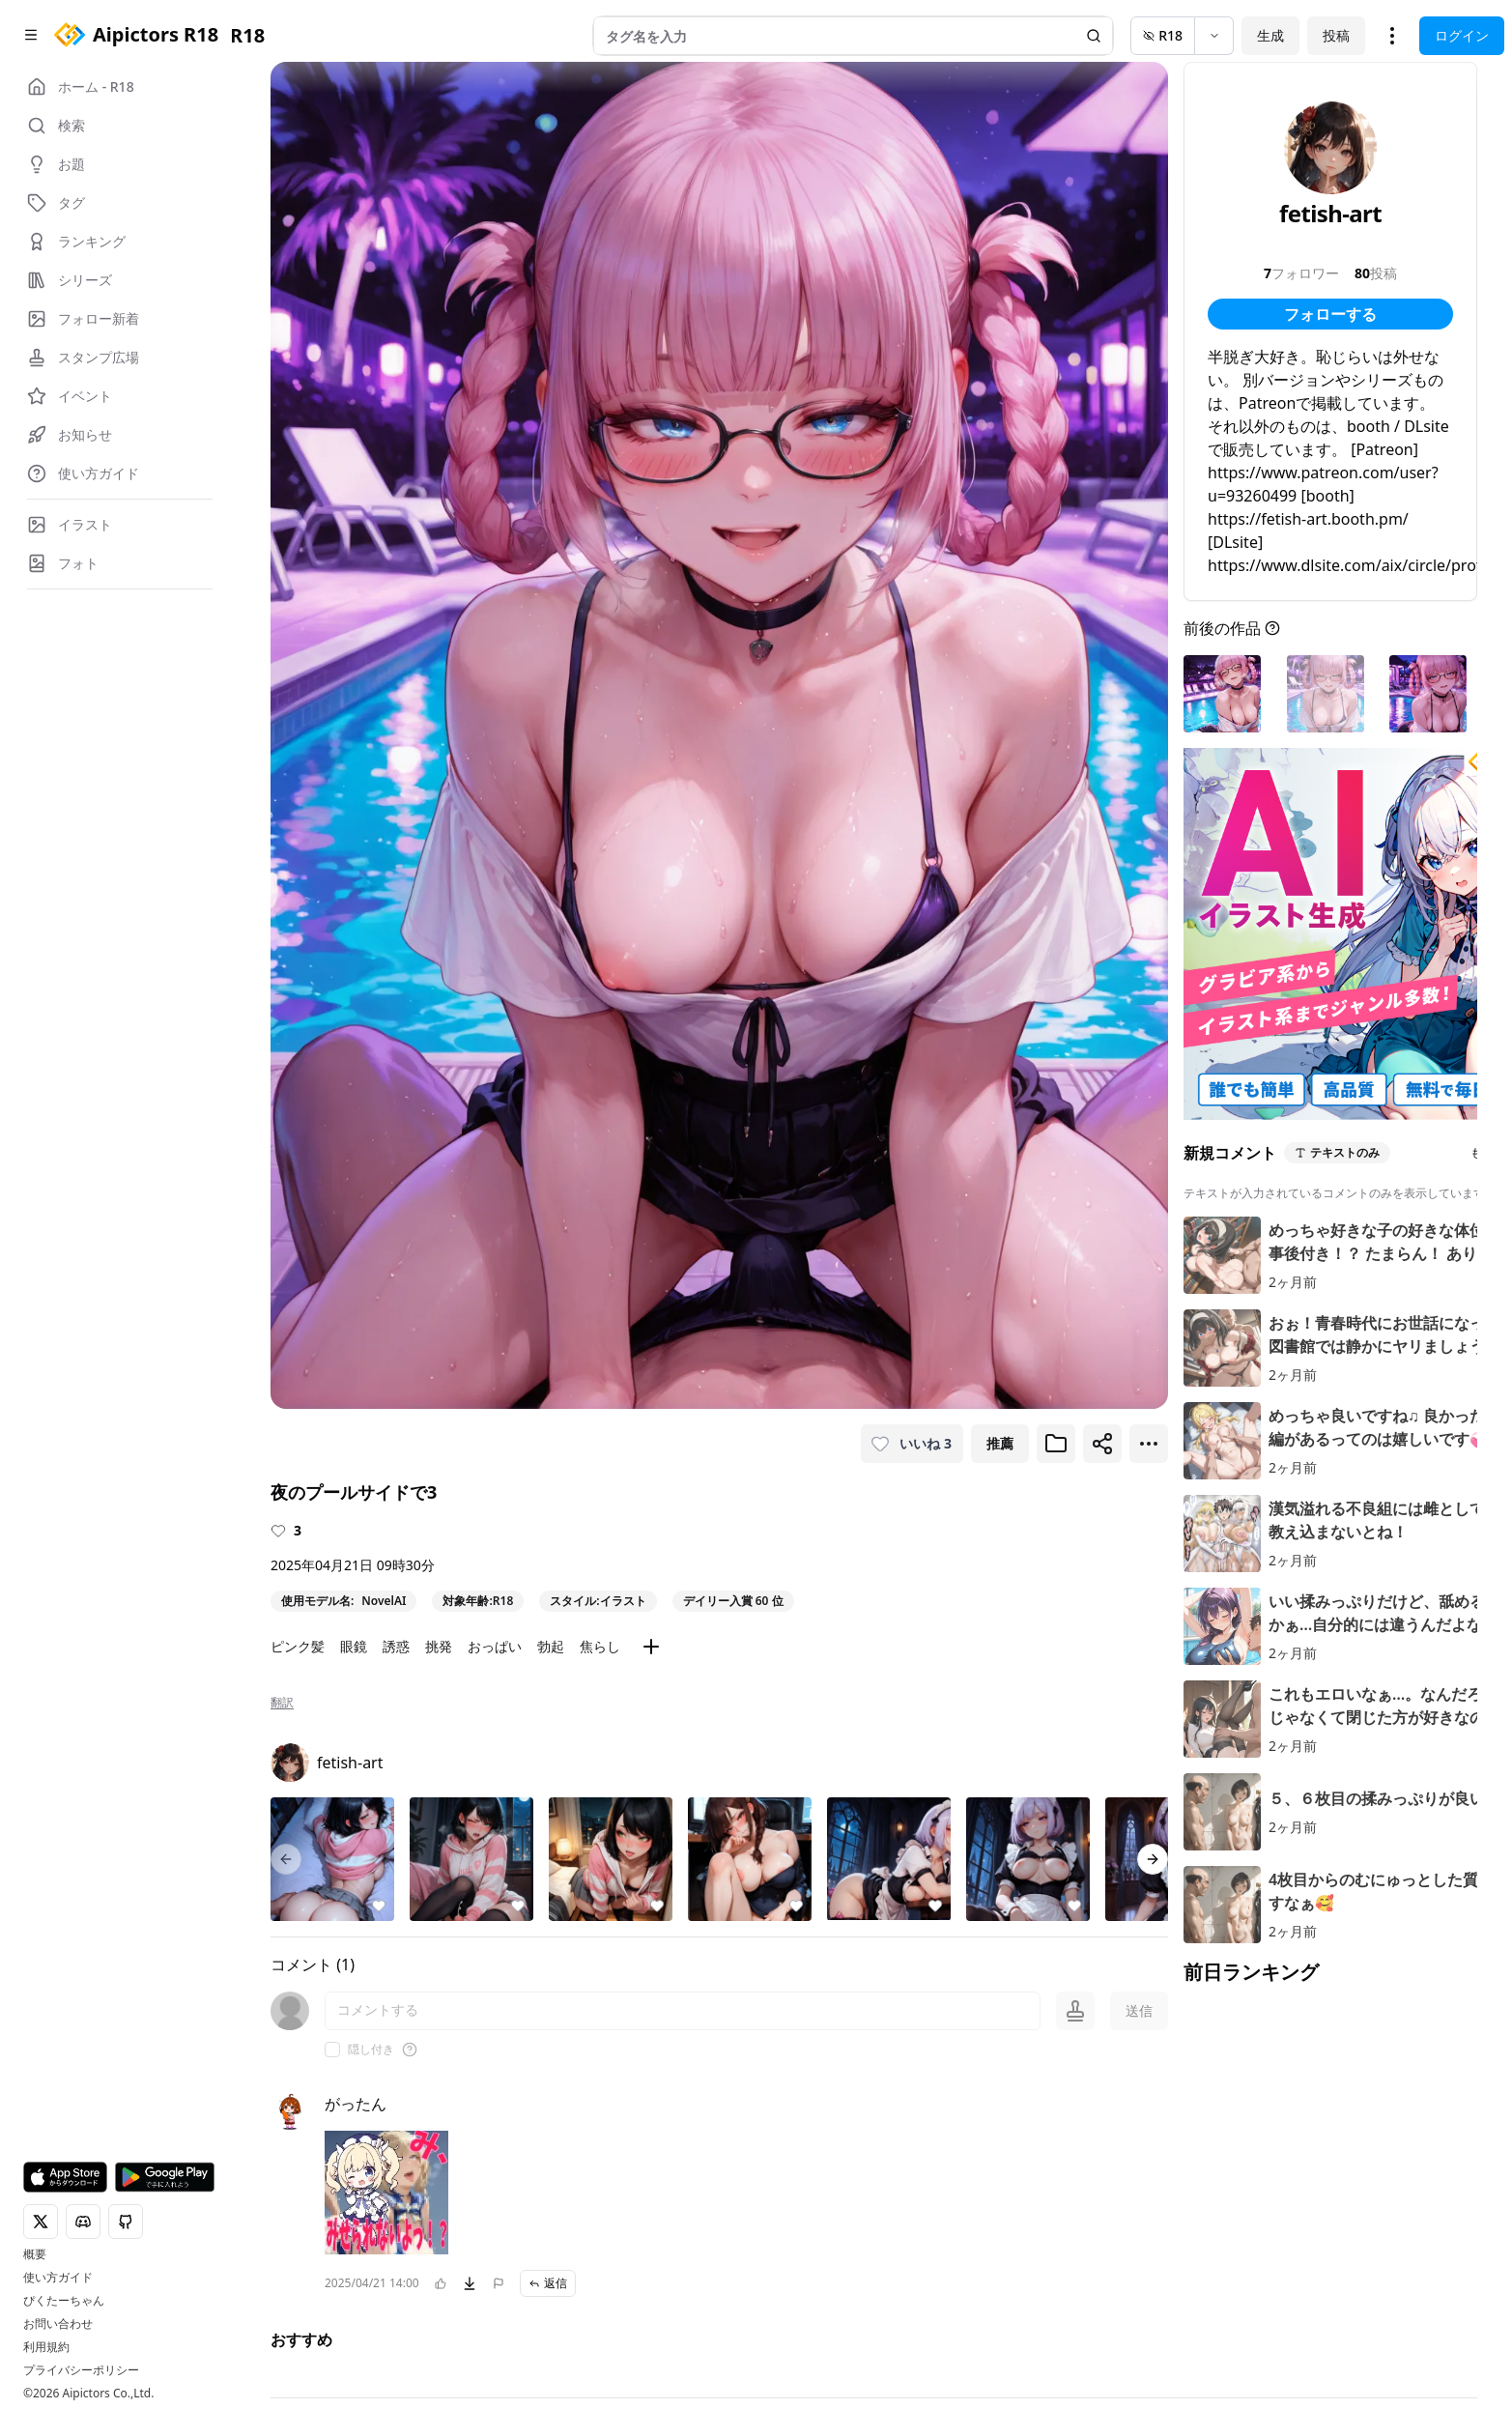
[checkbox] (332, 2049)
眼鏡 (353, 1646)
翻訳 (282, 1702)
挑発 (438, 1646)
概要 (34, 2254)
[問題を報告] (498, 2283)
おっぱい (495, 1646)
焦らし (600, 1646)
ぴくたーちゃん (63, 2301)
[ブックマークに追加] (1056, 1443)
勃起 (550, 1646)
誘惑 (396, 1646)
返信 (547, 2283)
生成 (1270, 35)
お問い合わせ (58, 2324)
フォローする (1330, 314)
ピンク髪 (298, 1646)
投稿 (1336, 35)
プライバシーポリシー (81, 2370)
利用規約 (46, 2347)
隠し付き (371, 2049)
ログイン (1462, 35)
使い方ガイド (58, 2277)
